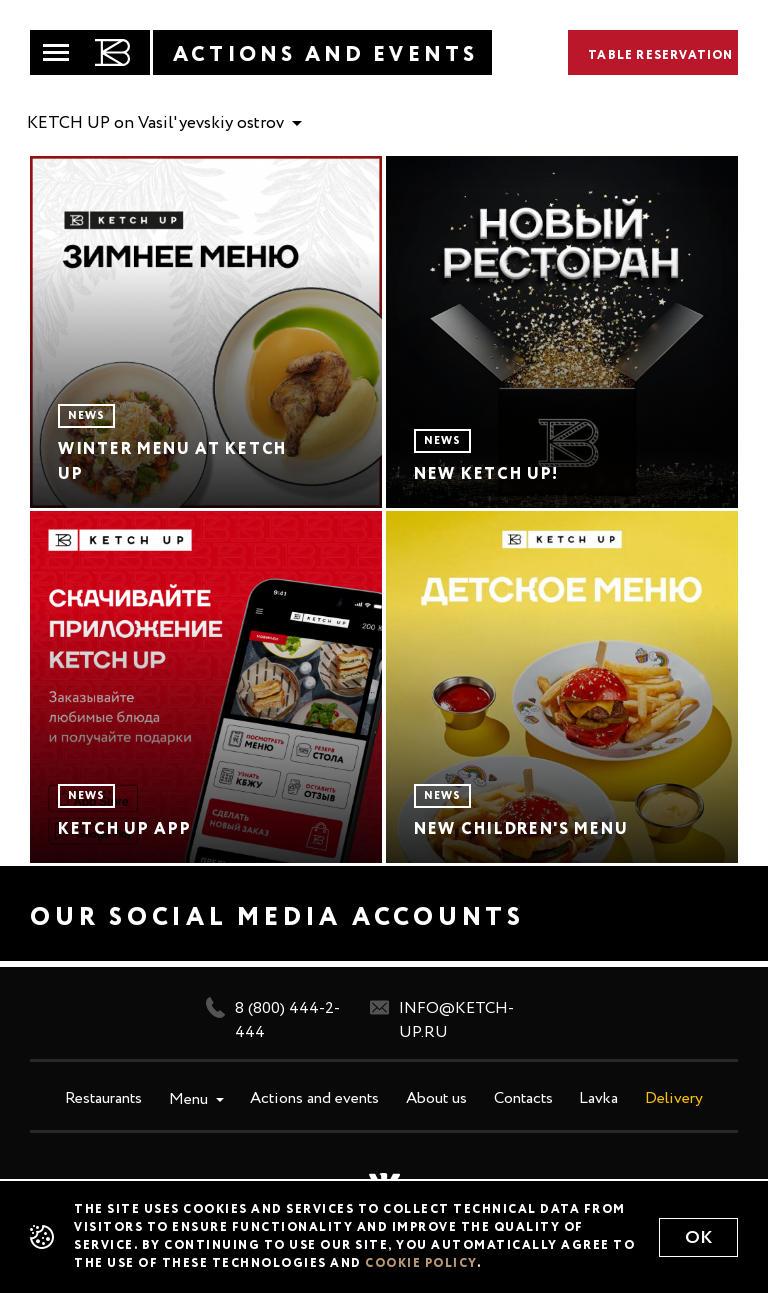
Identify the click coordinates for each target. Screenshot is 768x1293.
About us (436, 1099)
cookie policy (421, 1264)
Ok (698, 1238)
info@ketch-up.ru (442, 1019)
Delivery (674, 1099)
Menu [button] (190, 1100)
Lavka (598, 1099)
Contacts (523, 1099)
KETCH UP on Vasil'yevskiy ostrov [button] (157, 123)
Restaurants (103, 1099)
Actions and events (314, 1099)
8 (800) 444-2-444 (273, 1019)
